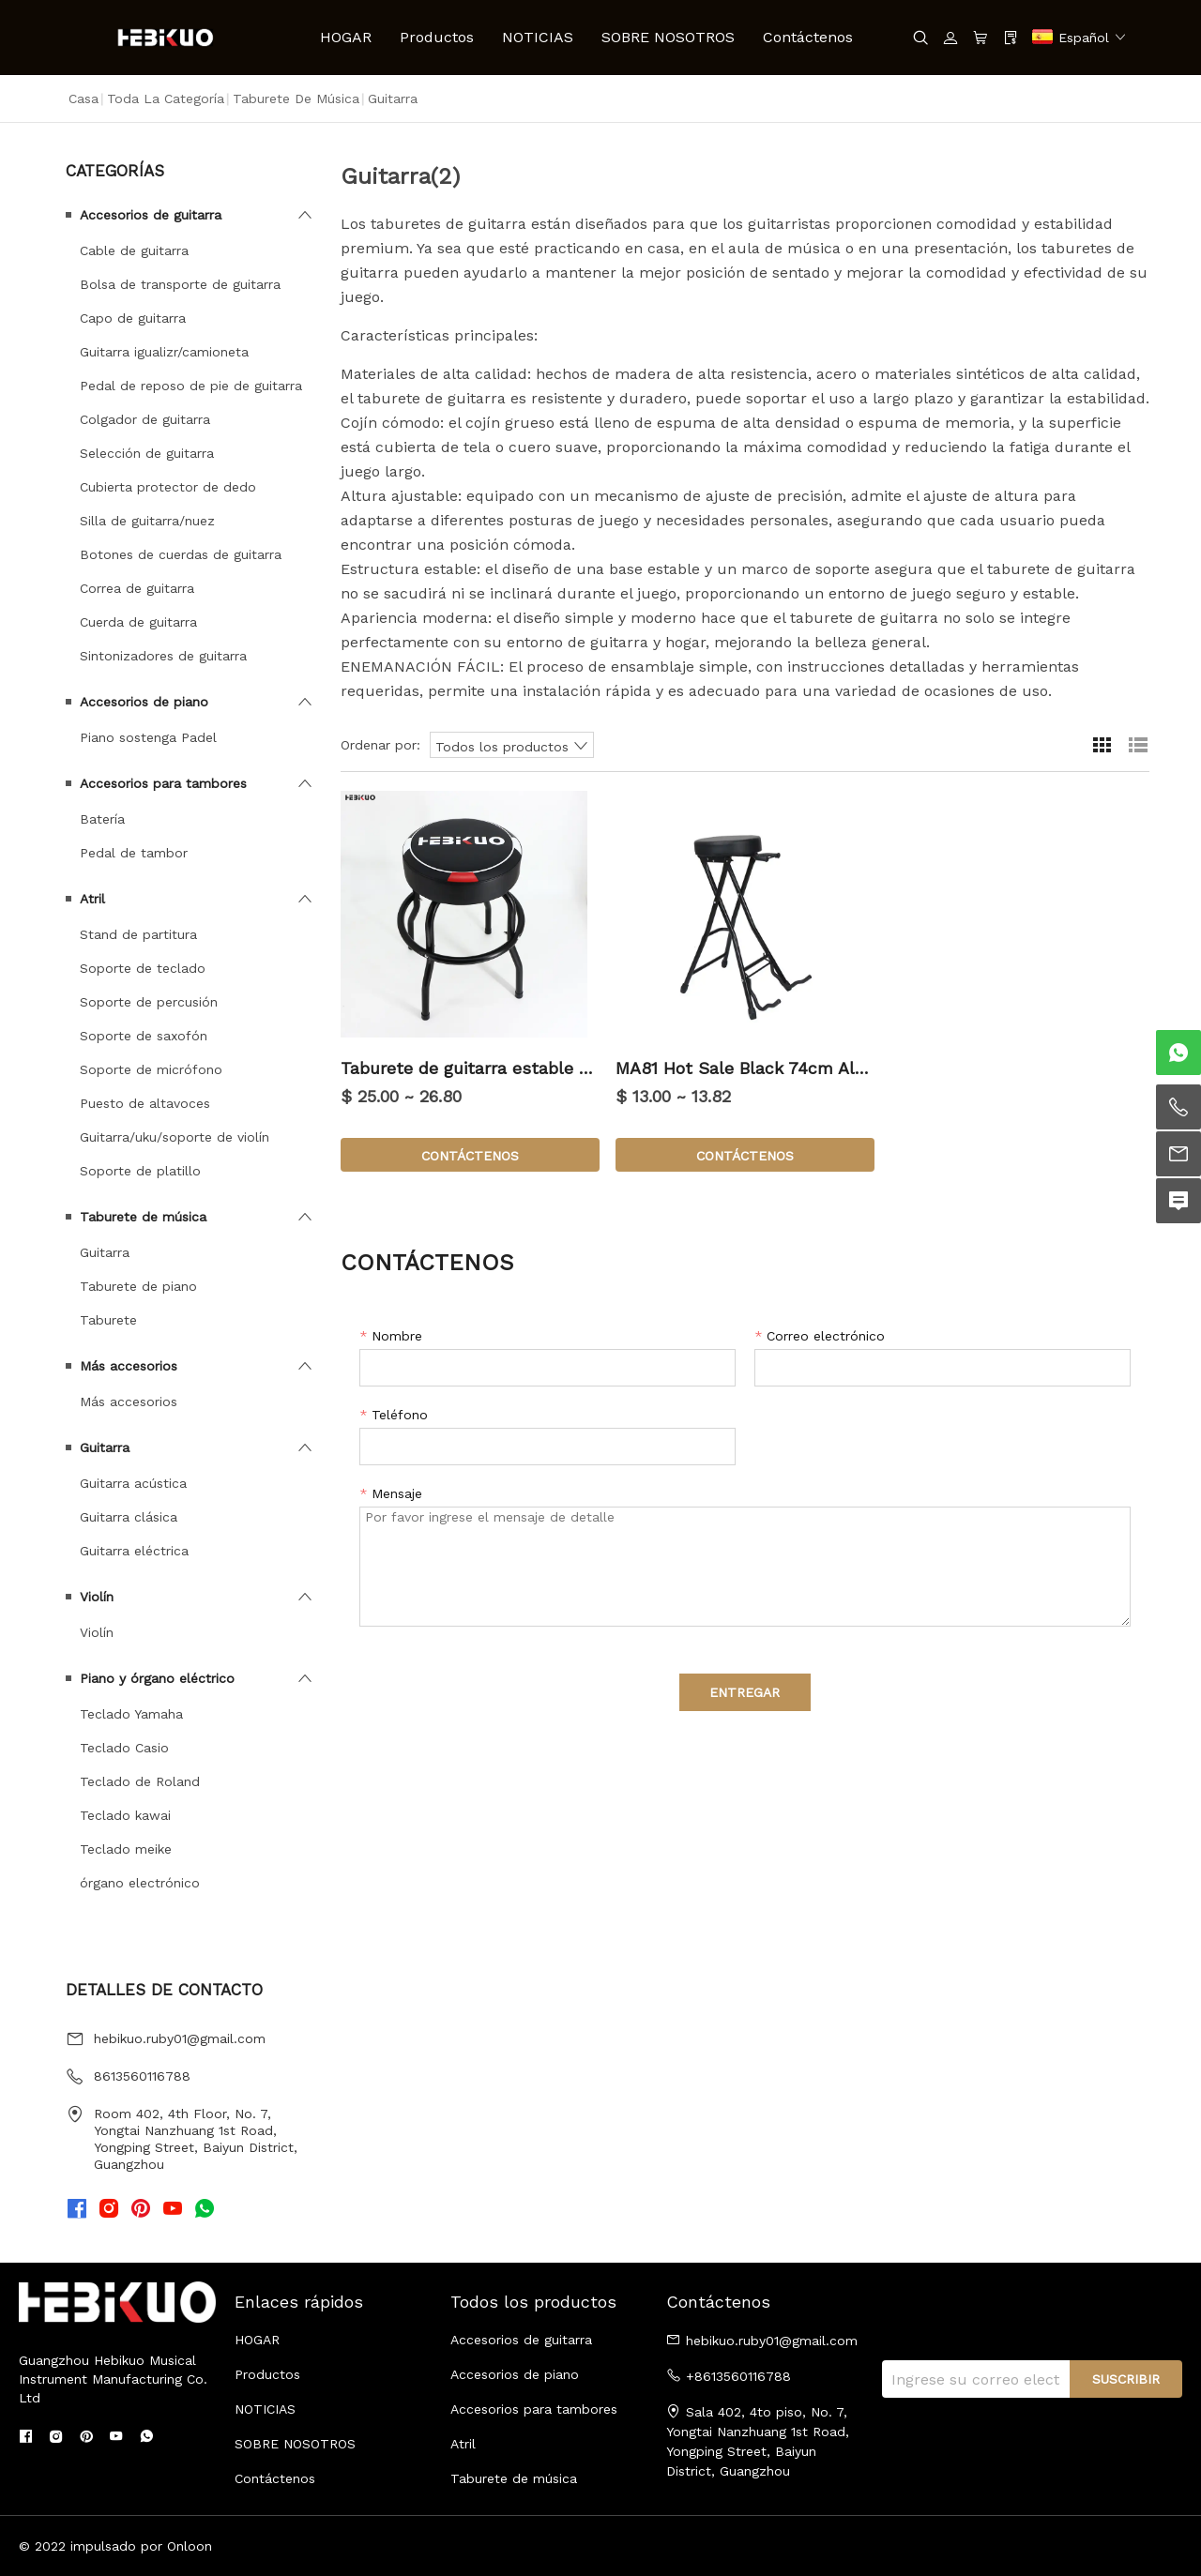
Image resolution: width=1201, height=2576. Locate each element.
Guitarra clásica (128, 1516)
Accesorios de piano (144, 701)
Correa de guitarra (137, 588)
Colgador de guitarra (145, 419)
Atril (92, 898)
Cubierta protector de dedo (168, 486)
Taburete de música (296, 98)
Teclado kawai (125, 1815)
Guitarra (104, 1252)
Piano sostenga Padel (148, 737)
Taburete (108, 1319)
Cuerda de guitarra (138, 621)
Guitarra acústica (133, 1483)
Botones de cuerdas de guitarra (180, 554)
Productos (437, 37)
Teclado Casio (124, 1747)
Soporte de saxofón (143, 1035)
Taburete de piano (138, 1286)
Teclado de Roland (140, 1781)
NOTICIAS (537, 37)
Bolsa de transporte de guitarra (180, 284)
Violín (97, 1596)
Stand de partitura (138, 934)
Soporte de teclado (142, 968)
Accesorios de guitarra (150, 214)
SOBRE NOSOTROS (668, 37)
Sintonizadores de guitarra (163, 655)
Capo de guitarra (133, 318)
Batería (102, 818)
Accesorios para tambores (163, 783)
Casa (83, 98)
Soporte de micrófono (151, 1069)
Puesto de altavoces (145, 1103)
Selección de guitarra (147, 453)
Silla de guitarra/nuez (147, 520)
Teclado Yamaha (131, 1713)
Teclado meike (126, 1848)
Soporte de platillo (140, 1170)
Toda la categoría (165, 98)
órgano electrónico (140, 1882)
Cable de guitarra (134, 250)
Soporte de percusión (149, 1001)
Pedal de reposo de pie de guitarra (191, 385)
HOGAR (346, 37)
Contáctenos (808, 37)
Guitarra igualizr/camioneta (164, 351)
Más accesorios (128, 1365)
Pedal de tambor (134, 852)
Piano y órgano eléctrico (157, 1678)
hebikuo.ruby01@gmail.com (180, 2038)
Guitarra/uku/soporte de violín (174, 1136)
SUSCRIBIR (1126, 2379)
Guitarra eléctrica (134, 1550)
